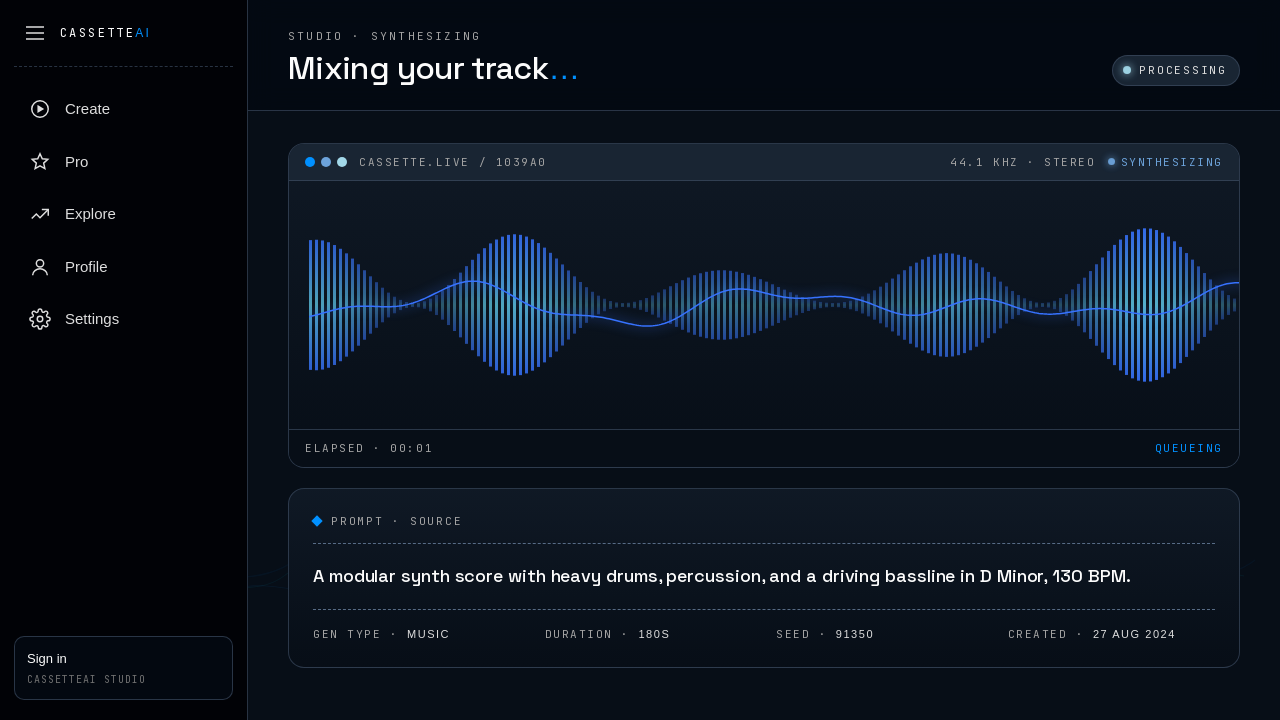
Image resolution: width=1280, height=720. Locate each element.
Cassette (105, 33)
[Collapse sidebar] (35, 33)
